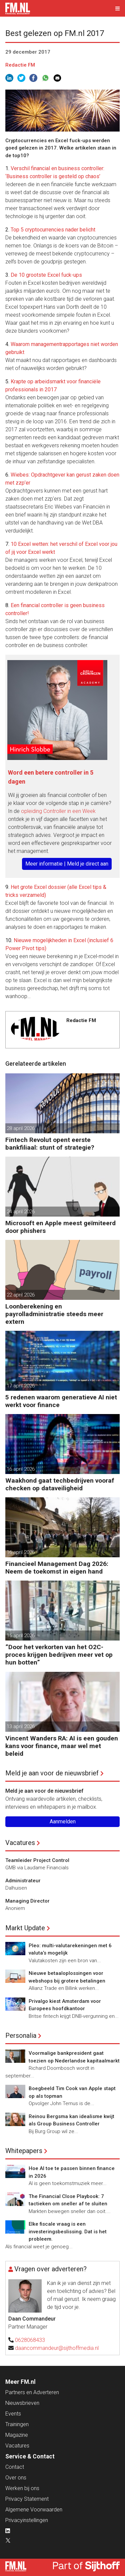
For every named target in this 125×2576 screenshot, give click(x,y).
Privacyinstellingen (26, 2520)
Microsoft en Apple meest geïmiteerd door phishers (60, 1227)
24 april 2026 (21, 1212)
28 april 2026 (21, 1128)
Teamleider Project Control (37, 1860)
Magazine (16, 2435)
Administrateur (23, 1881)
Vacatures (20, 1843)
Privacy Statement (27, 2499)
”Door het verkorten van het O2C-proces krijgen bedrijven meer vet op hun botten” (59, 1654)
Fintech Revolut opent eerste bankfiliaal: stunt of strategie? (49, 1143)
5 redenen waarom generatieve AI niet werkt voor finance (61, 1401)
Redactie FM (20, 65)
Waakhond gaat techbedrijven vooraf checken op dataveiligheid (59, 1484)
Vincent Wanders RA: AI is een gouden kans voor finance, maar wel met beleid (61, 1745)
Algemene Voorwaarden (33, 2509)
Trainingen (17, 2424)
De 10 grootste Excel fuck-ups (46, 275)
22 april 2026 (21, 1295)
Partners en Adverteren (32, 2392)
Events (13, 2413)
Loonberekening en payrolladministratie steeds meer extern (54, 1313)
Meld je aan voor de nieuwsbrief (52, 1773)
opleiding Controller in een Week (58, 811)
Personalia (20, 2035)
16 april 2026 (21, 1469)
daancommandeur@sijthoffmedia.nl (57, 2348)
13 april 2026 (21, 1726)
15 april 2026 (21, 1636)
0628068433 (30, 2340)
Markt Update (25, 1928)
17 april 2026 (21, 1386)
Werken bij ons (22, 2488)
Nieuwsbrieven (22, 2403)
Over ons (15, 2477)
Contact (14, 2467)
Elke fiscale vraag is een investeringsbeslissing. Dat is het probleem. (68, 2231)
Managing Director (27, 1901)
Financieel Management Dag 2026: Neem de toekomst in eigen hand (56, 1567)
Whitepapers (23, 2151)
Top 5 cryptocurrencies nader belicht (53, 229)
